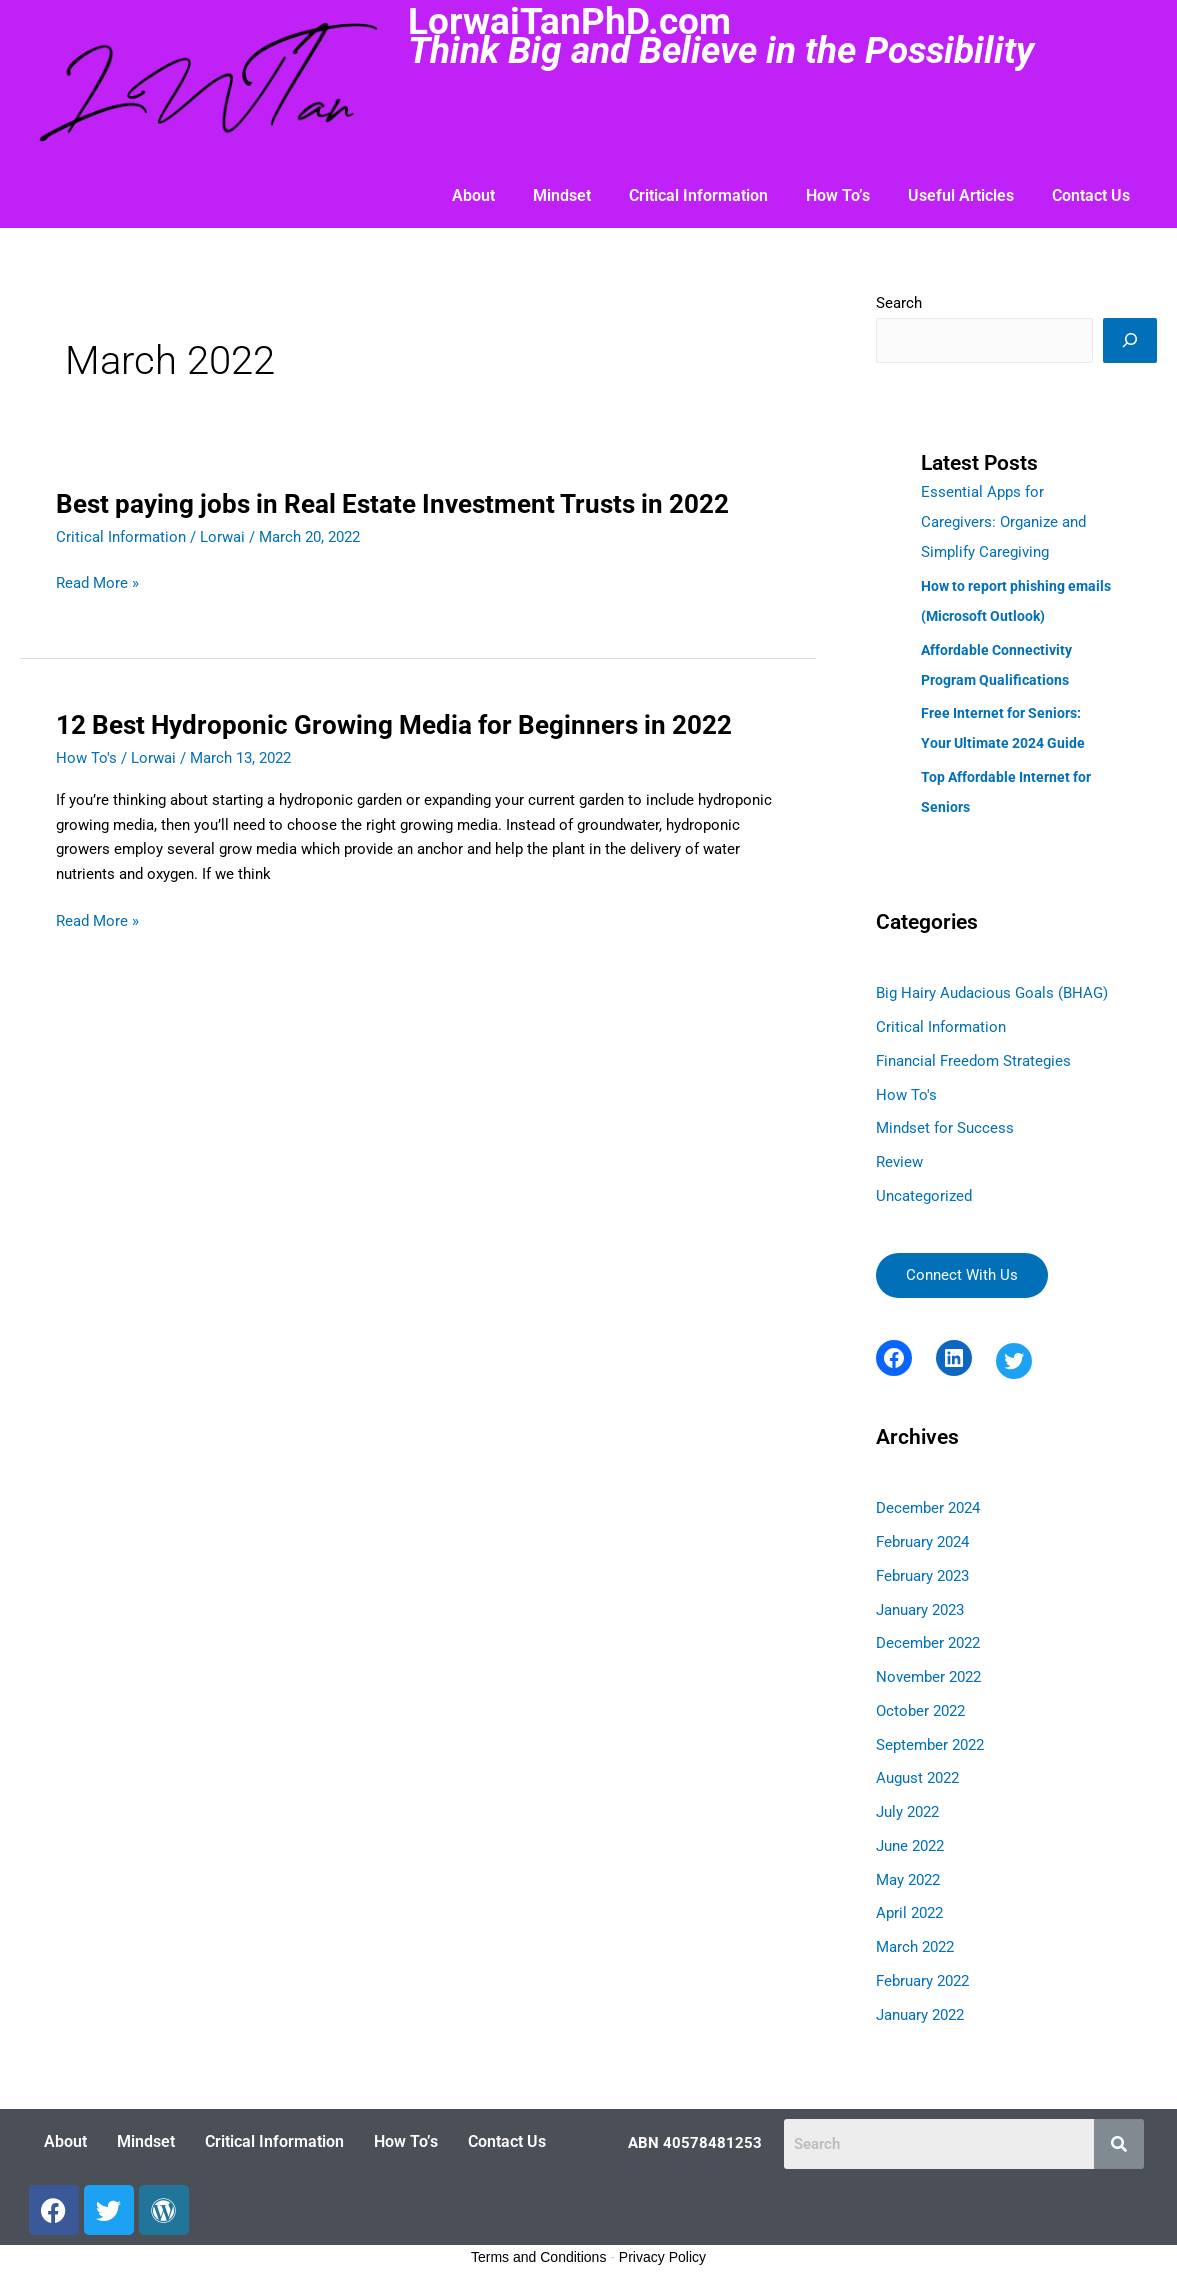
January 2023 (920, 1610)
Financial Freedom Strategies (973, 1061)
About (473, 195)
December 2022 (928, 1643)
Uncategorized (924, 1196)
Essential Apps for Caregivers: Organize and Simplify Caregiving (1003, 522)
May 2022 (908, 1880)
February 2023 (922, 1576)
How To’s (838, 195)
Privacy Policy (662, 2257)
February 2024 (922, 1542)
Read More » (97, 583)
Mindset (562, 195)
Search (899, 303)
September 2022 (930, 1745)
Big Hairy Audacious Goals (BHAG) (992, 993)
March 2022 (915, 1947)
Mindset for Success (945, 1128)
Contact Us (1091, 195)
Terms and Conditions (538, 2257)
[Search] (1130, 340)
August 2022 (917, 1778)
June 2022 (910, 1846)
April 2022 (909, 1913)
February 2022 (922, 1981)
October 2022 (920, 1711)
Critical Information (698, 195)
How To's (86, 758)
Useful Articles (961, 195)
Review (899, 1162)
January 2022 (920, 2015)
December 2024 (928, 1508)
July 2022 (907, 1812)
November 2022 (928, 1677)
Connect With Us (962, 1275)
